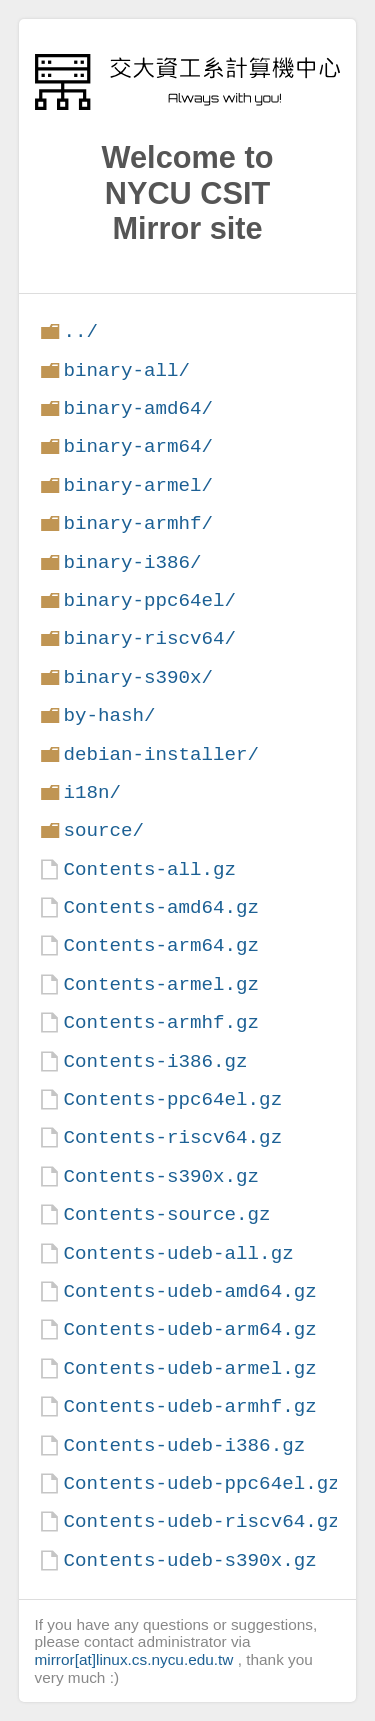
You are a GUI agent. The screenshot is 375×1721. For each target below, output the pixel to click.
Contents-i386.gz (155, 1061)
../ (80, 331)
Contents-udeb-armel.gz (189, 1368)
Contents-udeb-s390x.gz (189, 1560)
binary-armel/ (138, 485)
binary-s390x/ (138, 677)
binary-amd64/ (138, 408)
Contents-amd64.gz (161, 907)
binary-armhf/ (138, 523)
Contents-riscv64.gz (172, 1137)
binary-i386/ (132, 562)
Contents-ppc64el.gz (172, 1099)
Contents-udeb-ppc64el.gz (201, 1483)
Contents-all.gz (149, 869)
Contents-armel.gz (161, 984)
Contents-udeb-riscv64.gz (201, 1521)
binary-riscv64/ (149, 638)
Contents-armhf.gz (161, 1022)
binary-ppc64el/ (149, 600)
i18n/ (92, 792)
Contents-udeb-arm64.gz (189, 1329)
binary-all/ (126, 370)
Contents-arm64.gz (161, 945)
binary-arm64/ (138, 446)
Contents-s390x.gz (161, 1176)
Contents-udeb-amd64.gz (189, 1291)
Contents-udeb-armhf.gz (189, 1406)
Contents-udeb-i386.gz (184, 1445)
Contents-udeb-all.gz (178, 1253)
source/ (103, 830)
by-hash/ (109, 715)
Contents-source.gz (166, 1214)
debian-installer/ (161, 754)
